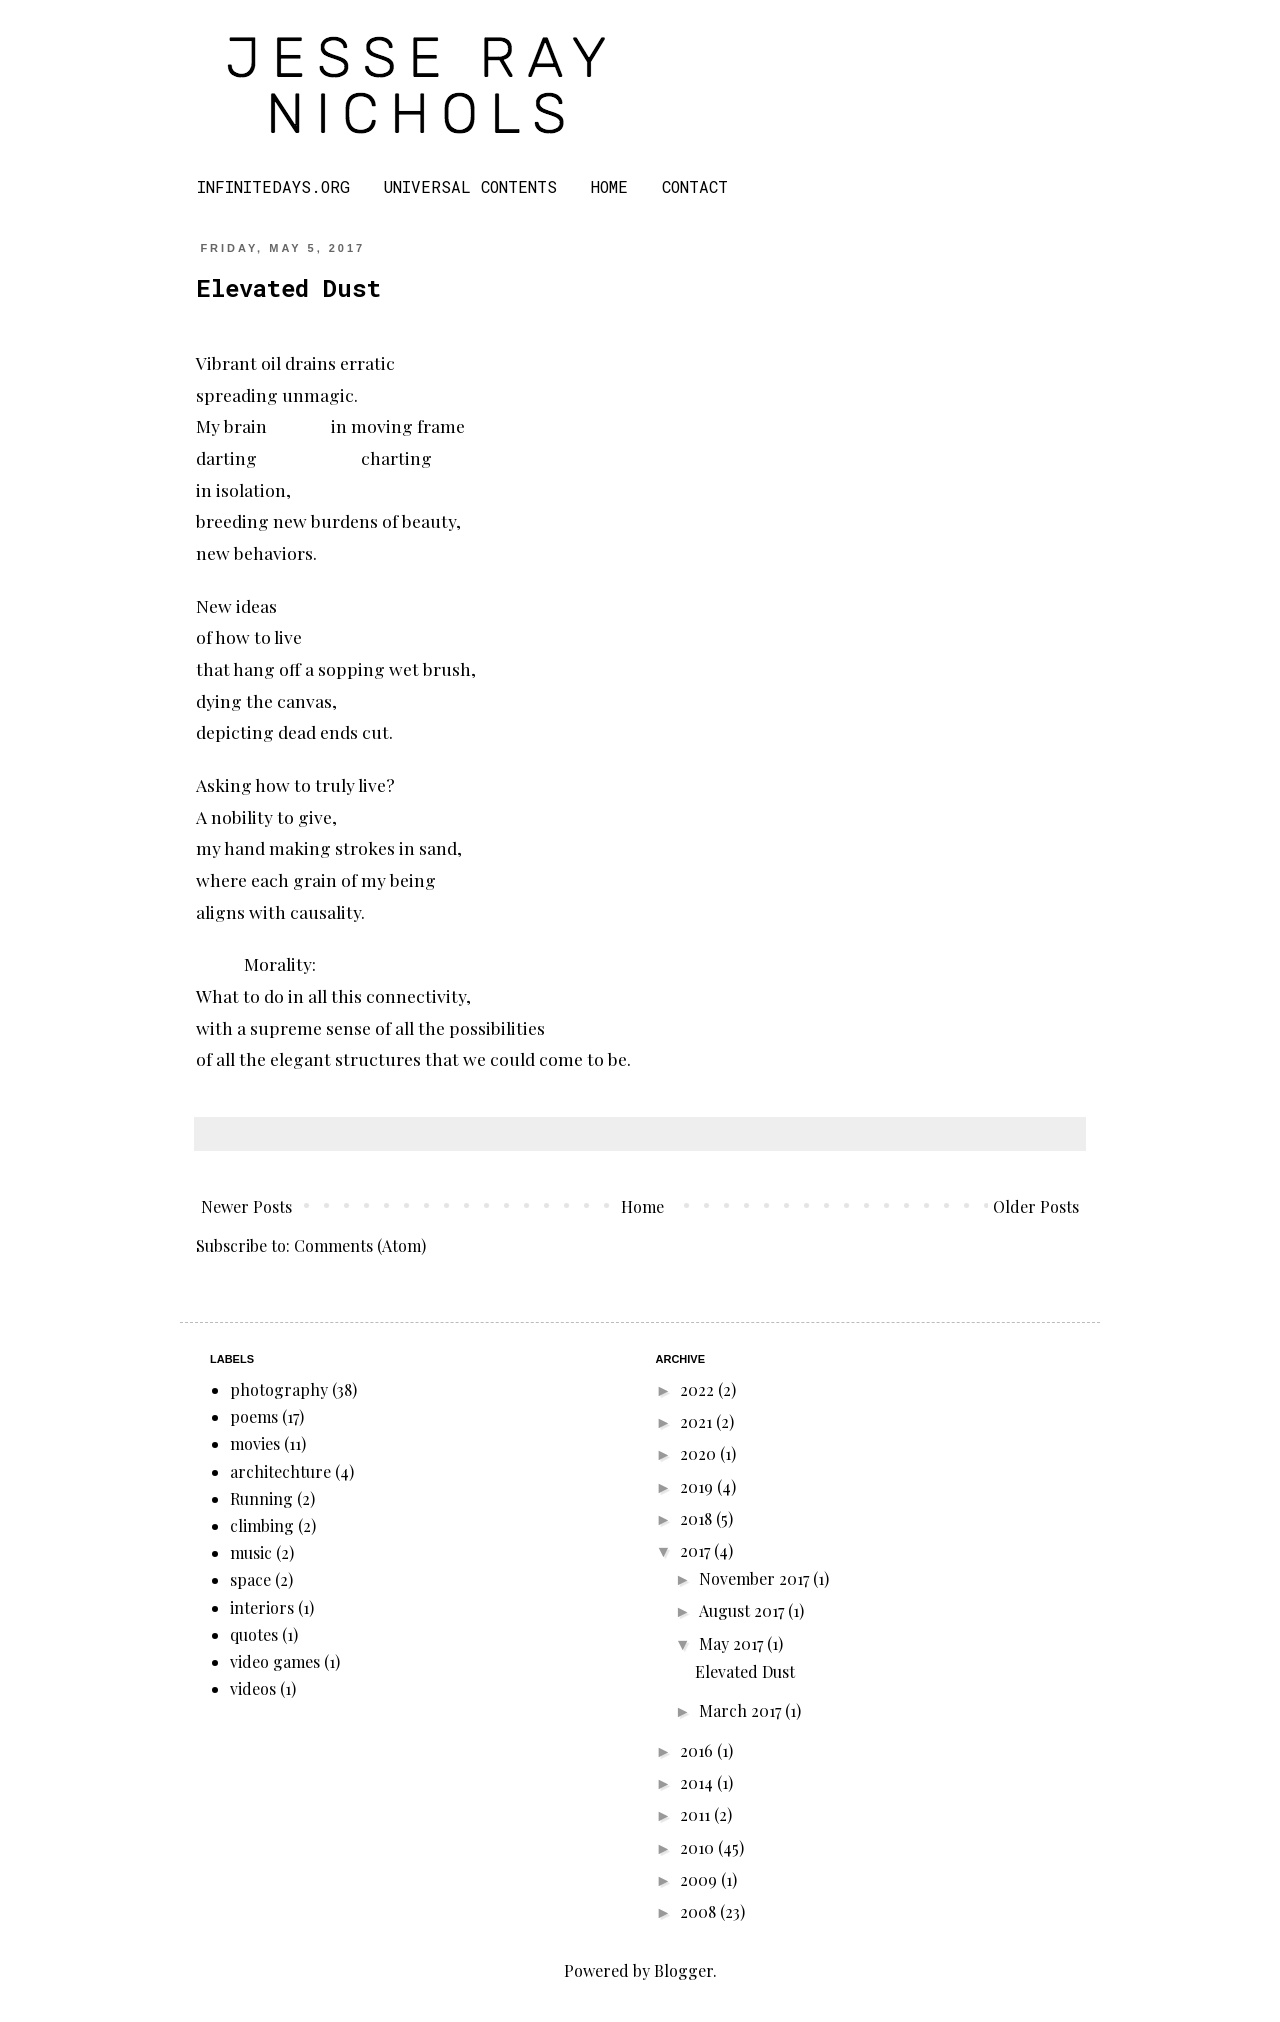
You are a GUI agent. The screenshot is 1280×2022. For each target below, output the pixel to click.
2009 (700, 1879)
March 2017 (742, 1710)
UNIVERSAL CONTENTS (470, 186)
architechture (280, 1471)
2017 (697, 1550)
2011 (697, 1814)
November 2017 (756, 1578)
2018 (698, 1518)
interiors (262, 1607)
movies (255, 1443)
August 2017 (743, 1610)
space (250, 1579)
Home (642, 1206)
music (251, 1552)
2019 (698, 1486)
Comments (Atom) (360, 1245)
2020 (700, 1453)
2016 (698, 1750)
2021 (698, 1421)
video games (275, 1661)
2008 (700, 1911)
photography (279, 1389)
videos (253, 1688)
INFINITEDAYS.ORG (273, 186)
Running (261, 1498)
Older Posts (1036, 1206)
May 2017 (733, 1643)
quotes (254, 1634)
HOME (609, 186)
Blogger (683, 1970)
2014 (698, 1782)
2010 (699, 1847)
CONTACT (695, 186)
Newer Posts (246, 1206)
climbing (262, 1525)
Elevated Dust (288, 288)
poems (254, 1416)
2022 (699, 1389)
